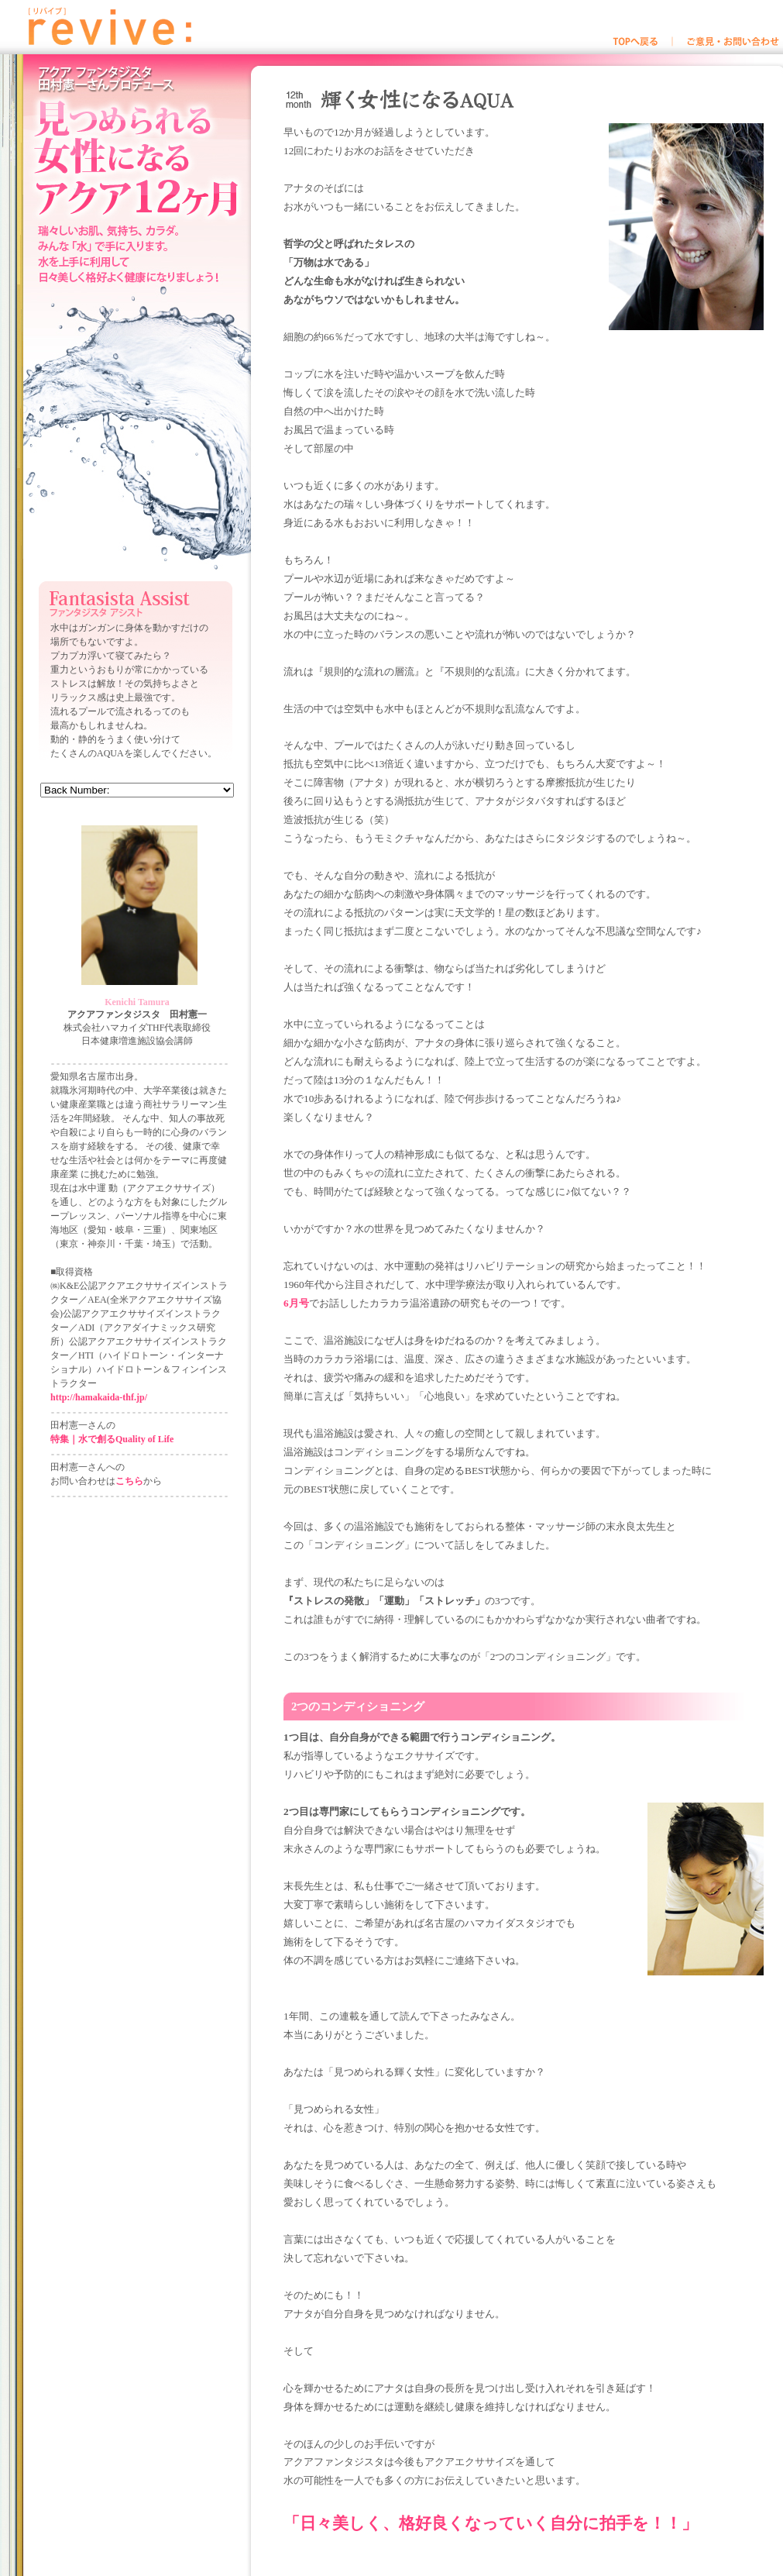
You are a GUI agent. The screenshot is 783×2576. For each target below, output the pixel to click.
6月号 (296, 1303)
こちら (129, 1481)
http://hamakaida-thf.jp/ (98, 1397)
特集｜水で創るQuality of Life (111, 1439)
